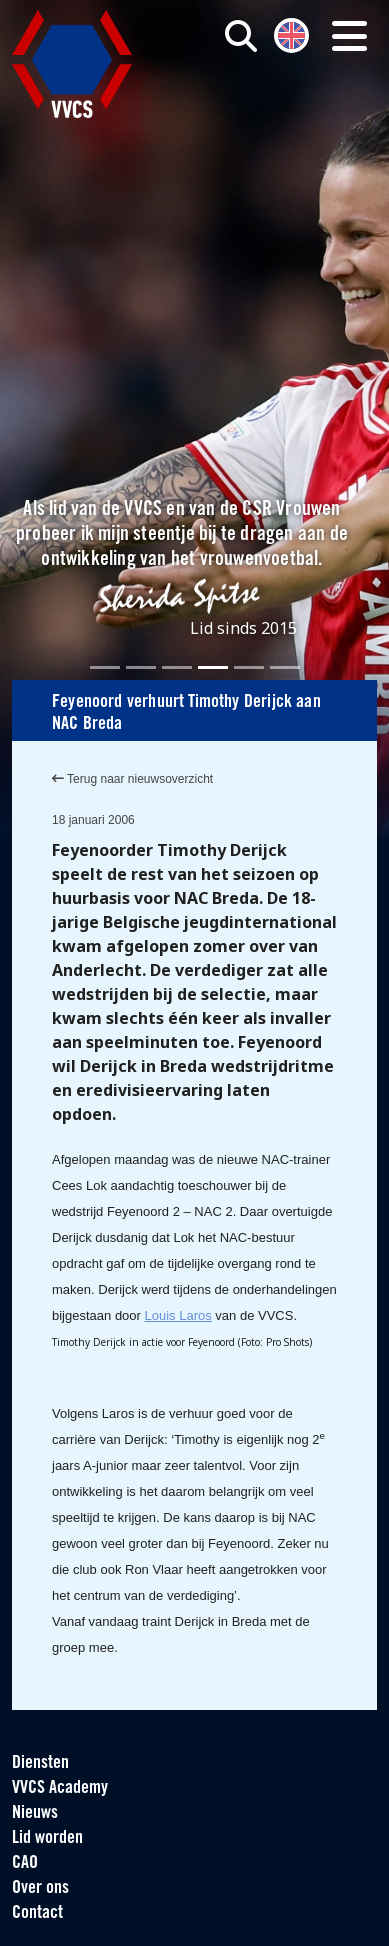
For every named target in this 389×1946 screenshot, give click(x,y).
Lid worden (47, 1838)
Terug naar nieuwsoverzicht (132, 779)
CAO (25, 1863)
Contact (37, 1913)
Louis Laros (178, 1315)
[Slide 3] (177, 667)
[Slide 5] (249, 667)
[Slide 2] (141, 667)
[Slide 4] (213, 667)
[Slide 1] (105, 667)
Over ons (40, 1888)
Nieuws (35, 1813)
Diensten (40, 1763)
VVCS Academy (60, 1788)
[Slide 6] (285, 667)
